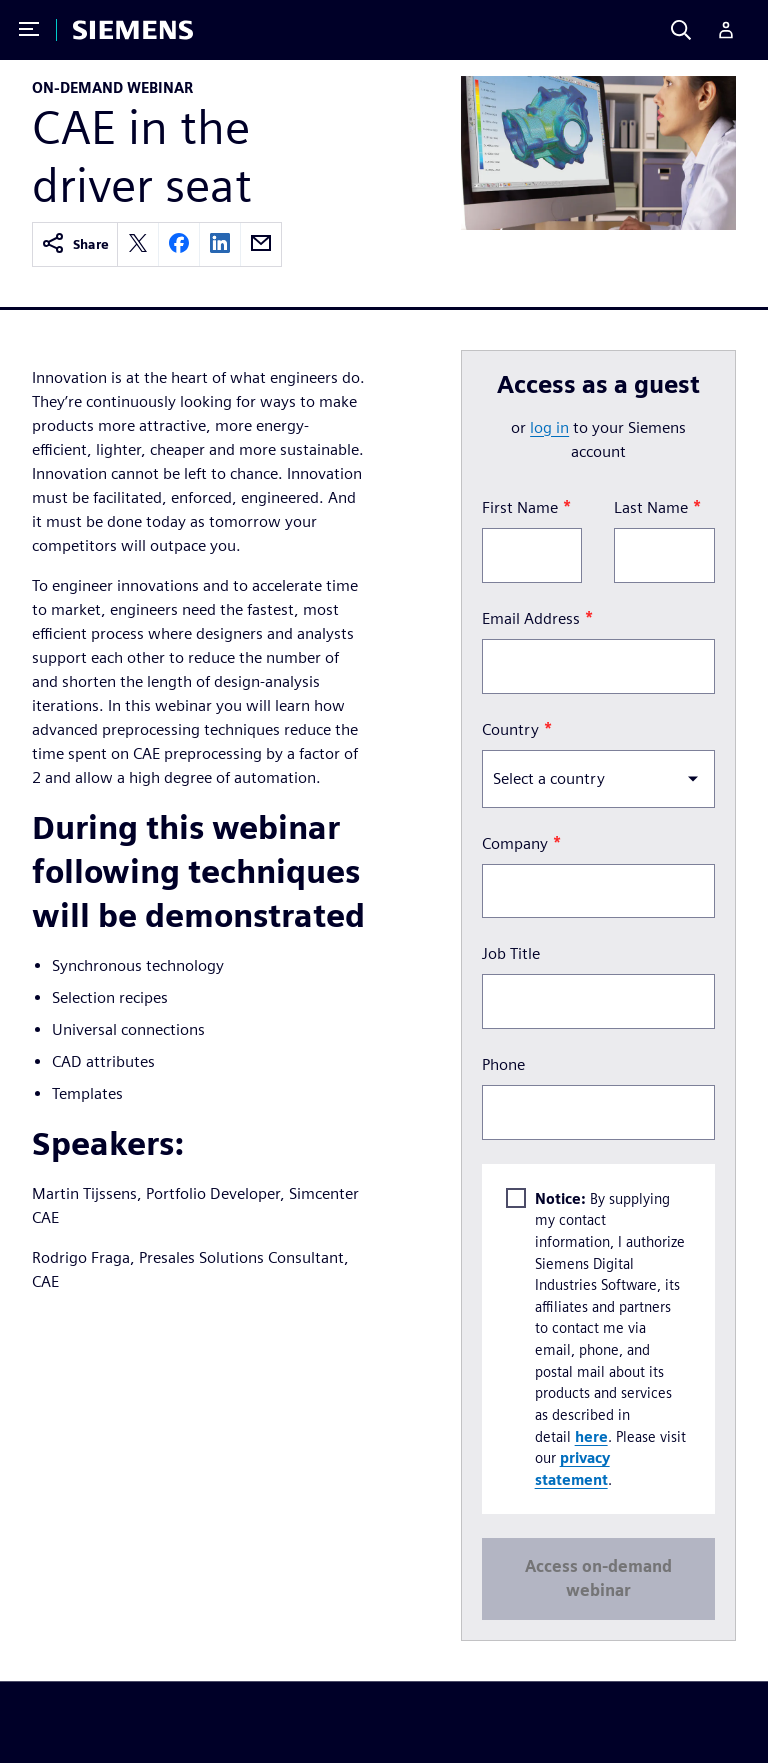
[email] (261, 244)
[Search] (681, 30)
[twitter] (138, 244)
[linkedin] (220, 244)
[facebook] (179, 244)
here (591, 1435)
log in (549, 427)
